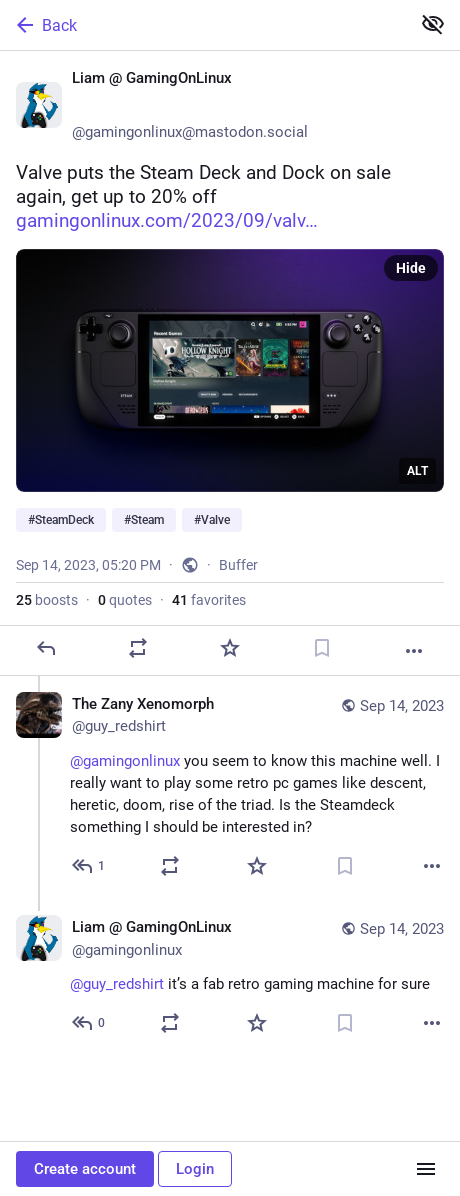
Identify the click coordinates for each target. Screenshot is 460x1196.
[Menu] (426, 1169)
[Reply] (46, 648)
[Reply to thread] (89, 866)
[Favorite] (230, 648)
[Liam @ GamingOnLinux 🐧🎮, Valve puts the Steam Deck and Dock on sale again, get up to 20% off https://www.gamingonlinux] (230, 363)
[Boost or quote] (138, 648)
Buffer (238, 565)
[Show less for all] (433, 24)
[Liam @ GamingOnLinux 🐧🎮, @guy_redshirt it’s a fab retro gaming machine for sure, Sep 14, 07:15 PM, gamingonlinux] (230, 977)
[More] (414, 651)
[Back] (203, 25)
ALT (417, 471)
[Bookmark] (322, 648)
